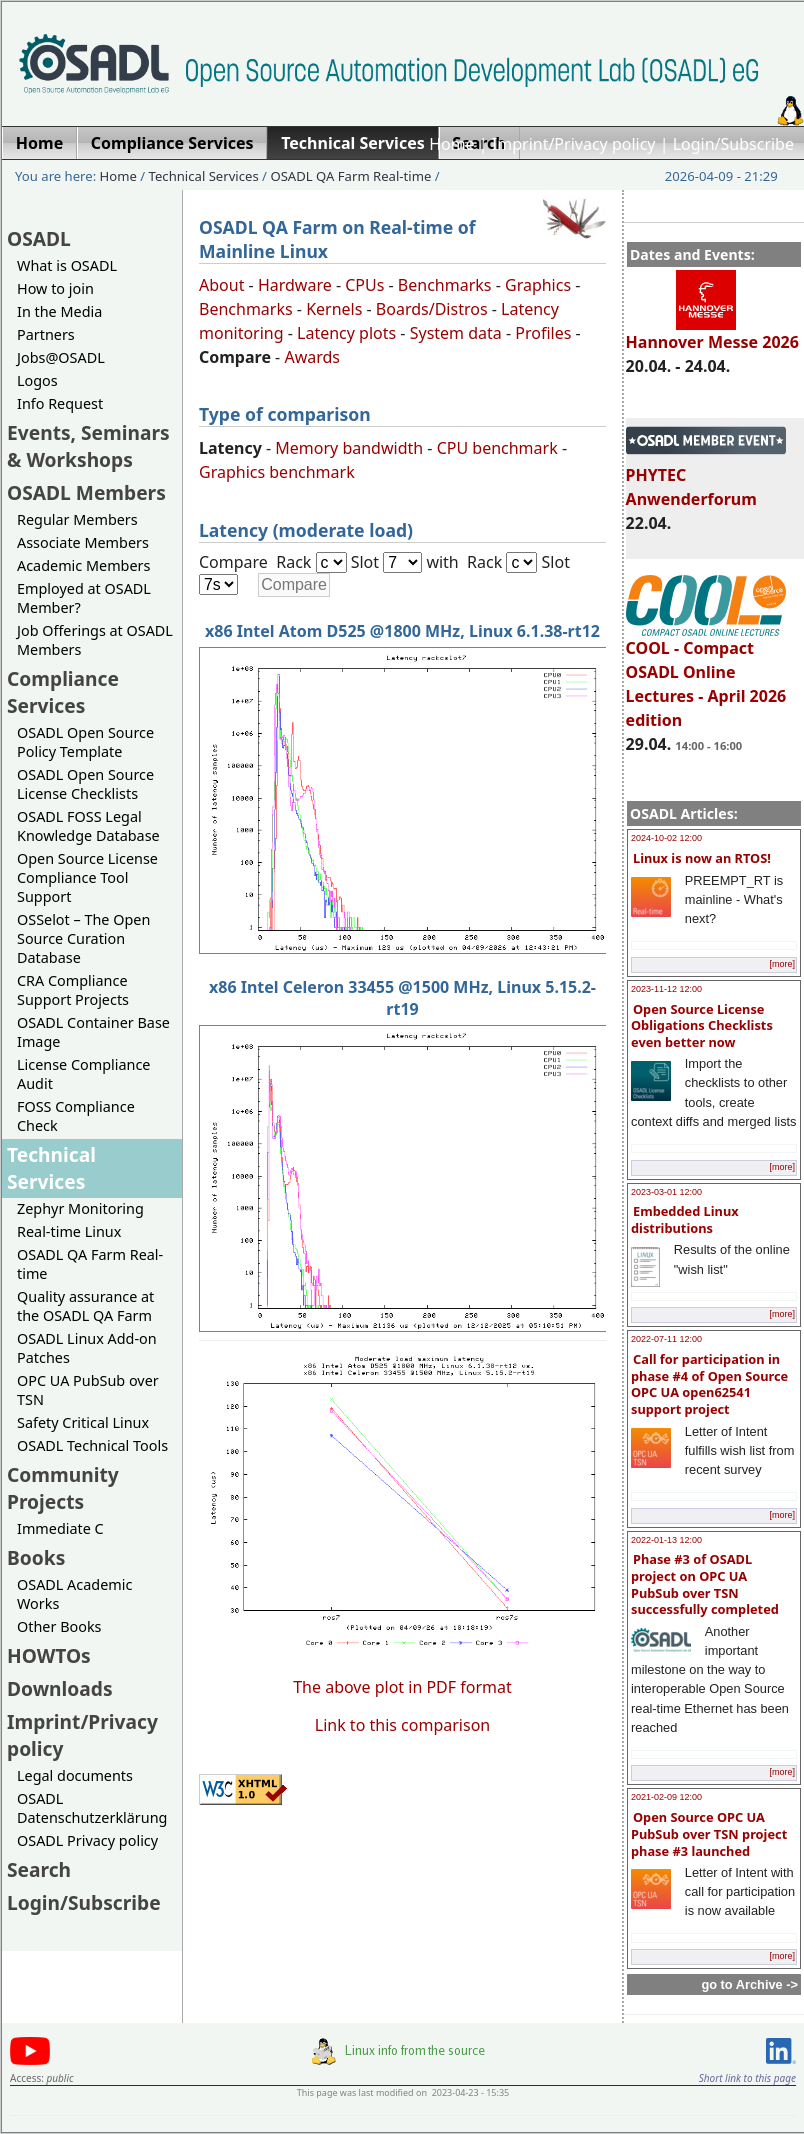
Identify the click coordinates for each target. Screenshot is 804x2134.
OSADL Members (86, 492)
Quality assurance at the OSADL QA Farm (85, 1306)
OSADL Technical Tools (92, 1445)
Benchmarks (445, 285)
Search (39, 1869)
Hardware (295, 285)
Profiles (543, 333)
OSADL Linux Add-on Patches (87, 1348)
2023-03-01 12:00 (666, 1192)
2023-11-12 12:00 (666, 989)
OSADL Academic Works (74, 1594)
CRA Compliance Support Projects (73, 990)
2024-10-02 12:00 (666, 838)
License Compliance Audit (83, 1074)
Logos (37, 380)
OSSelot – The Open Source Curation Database (83, 938)
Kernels (334, 309)
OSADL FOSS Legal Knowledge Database (88, 826)
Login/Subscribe (733, 144)
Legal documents (75, 1775)
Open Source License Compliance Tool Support (87, 877)
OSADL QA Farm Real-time (350, 176)
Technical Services (204, 176)
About (221, 285)
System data (456, 333)
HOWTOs (49, 1655)
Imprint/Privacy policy (574, 144)
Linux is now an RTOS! (702, 858)
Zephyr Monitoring (80, 1208)
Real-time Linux (69, 1231)
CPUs (364, 285)
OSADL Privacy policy (87, 1840)
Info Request (60, 403)
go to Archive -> (749, 1984)
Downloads (60, 1688)
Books (36, 1557)
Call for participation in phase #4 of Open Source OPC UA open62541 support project (709, 1384)
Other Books (59, 1626)
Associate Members (83, 542)
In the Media (59, 311)
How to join (55, 288)
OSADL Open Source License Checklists (85, 784)
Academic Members (83, 565)
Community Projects (63, 1488)
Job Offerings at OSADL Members (95, 640)
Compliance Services (63, 692)
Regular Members (77, 519)
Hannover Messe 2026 (712, 333)
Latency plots (346, 333)
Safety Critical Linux (83, 1422)
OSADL (39, 238)
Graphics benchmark (277, 472)
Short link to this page (747, 2078)
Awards (312, 357)
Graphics (538, 285)
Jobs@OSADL (61, 357)
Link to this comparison (402, 1725)
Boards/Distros (432, 309)
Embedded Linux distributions (685, 1219)
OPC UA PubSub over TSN (88, 1390)
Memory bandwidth (349, 448)
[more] (782, 964)
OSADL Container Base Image (93, 1032)
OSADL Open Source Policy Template (85, 742)
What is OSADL (67, 265)
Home (452, 144)
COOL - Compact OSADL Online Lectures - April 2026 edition (706, 675)
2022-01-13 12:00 (666, 1540)
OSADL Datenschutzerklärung (92, 1808)
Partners (46, 334)
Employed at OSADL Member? (84, 598)
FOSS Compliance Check (76, 1116)
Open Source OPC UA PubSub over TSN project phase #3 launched (709, 1833)
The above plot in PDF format (402, 1687)
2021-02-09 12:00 (666, 1797)
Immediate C (60, 1528)
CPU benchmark (497, 448)
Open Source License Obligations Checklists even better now (702, 1025)
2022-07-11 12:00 (666, 1339)
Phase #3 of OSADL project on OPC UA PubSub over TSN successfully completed (705, 1584)
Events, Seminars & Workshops (88, 446)
